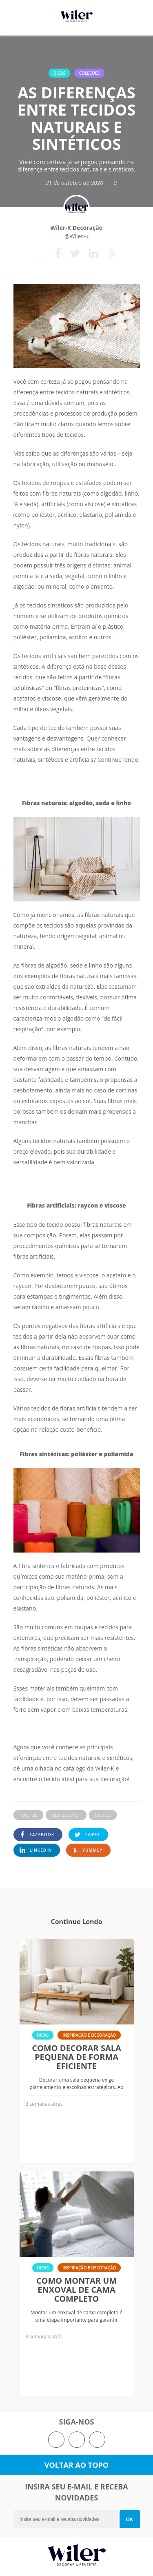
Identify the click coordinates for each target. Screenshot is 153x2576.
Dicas (59, 73)
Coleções (89, 73)
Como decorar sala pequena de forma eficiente (76, 2057)
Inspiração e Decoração (89, 2035)
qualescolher (66, 1814)
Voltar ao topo (76, 2465)
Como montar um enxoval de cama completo (76, 2289)
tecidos (103, 1814)
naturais (29, 1814)
